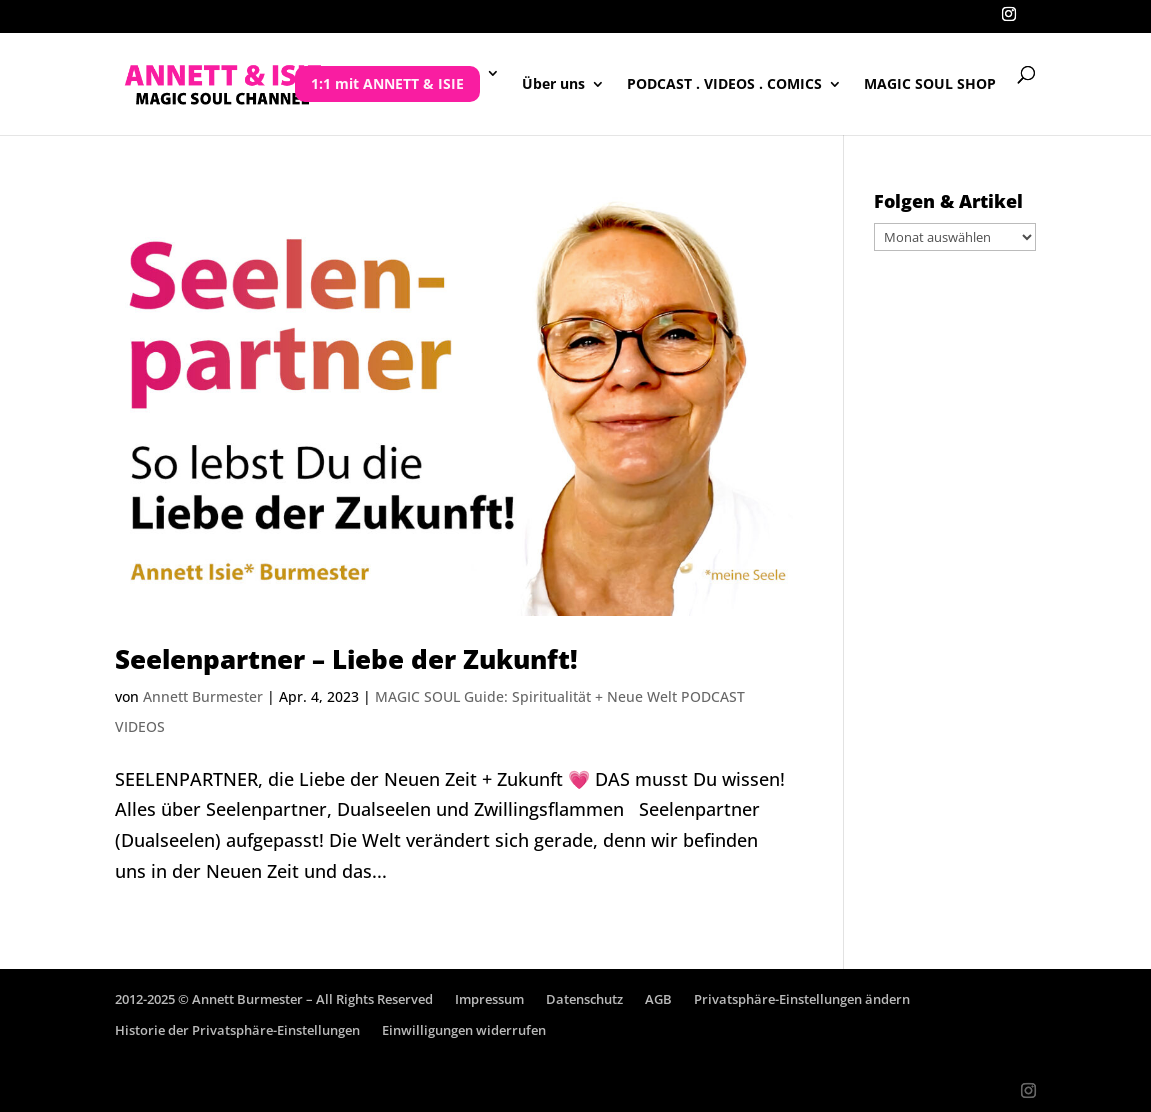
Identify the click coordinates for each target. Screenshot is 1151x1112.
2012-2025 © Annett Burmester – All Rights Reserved (274, 999)
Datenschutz (584, 999)
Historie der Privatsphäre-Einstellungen (237, 1030)
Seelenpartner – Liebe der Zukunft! (346, 659)
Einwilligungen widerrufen (464, 1030)
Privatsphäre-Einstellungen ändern (802, 999)
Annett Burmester (203, 696)
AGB (658, 999)
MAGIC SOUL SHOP (930, 85)
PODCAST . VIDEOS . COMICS (724, 85)
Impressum (489, 999)
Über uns (553, 85)
